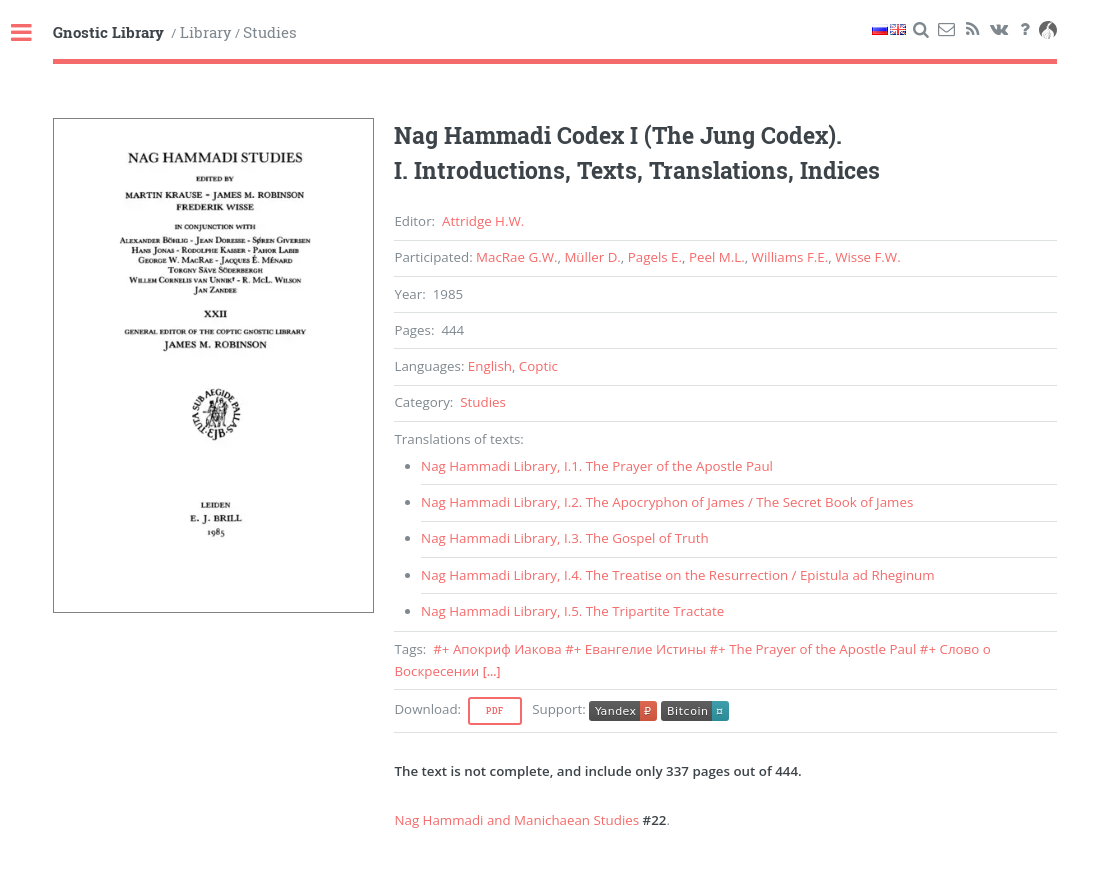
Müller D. (592, 257)
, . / (667, 502)
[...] (492, 671)
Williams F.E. (790, 257)
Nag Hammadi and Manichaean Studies (516, 820)
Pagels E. (655, 257)
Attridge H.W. (483, 221)
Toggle (32, 33)
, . (597, 466)
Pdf (495, 711)
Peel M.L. (717, 257)
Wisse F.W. (868, 257)
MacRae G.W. (516, 257)
